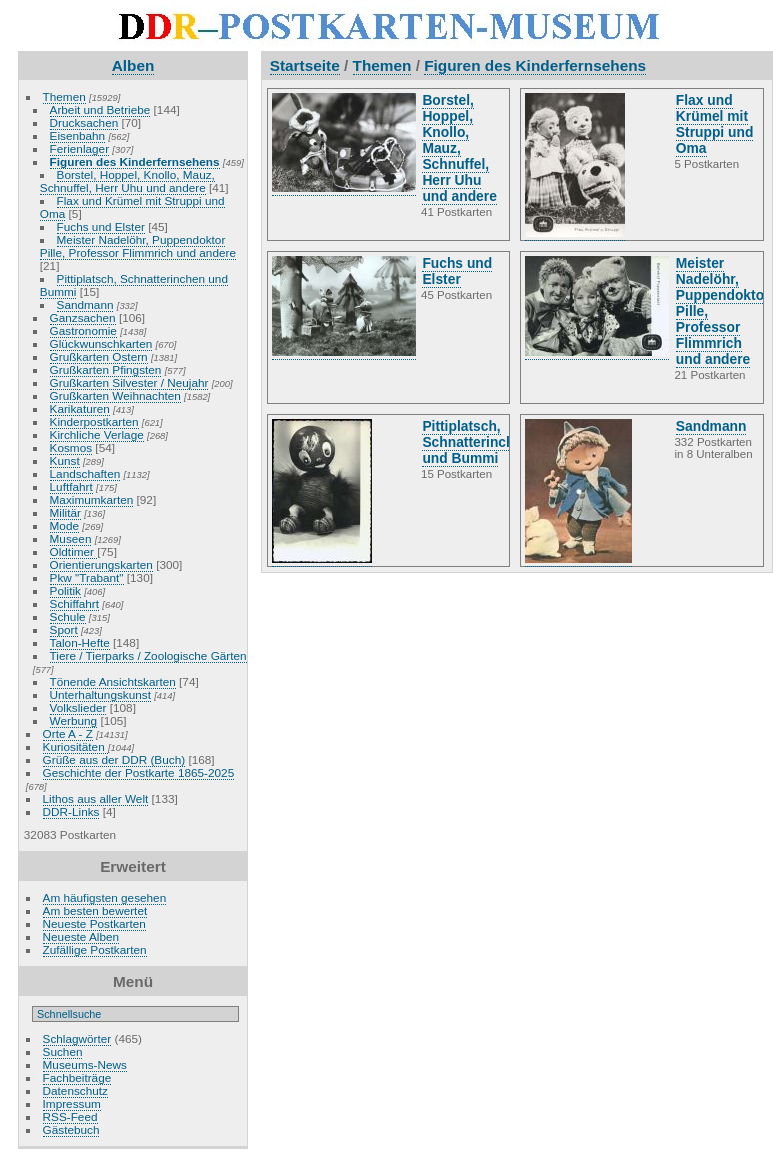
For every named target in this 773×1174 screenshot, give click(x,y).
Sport (64, 629)
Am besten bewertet (95, 910)
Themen (64, 96)
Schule (68, 616)
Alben (133, 65)
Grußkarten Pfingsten (106, 369)
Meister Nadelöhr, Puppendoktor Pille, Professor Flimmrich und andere (138, 246)
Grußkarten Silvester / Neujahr (129, 382)
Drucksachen (84, 122)
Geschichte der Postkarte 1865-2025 (139, 772)
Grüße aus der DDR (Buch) (114, 759)
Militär (65, 512)
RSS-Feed (70, 1116)
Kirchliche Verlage (97, 434)
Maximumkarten (92, 499)
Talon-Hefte (80, 642)
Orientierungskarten (101, 564)
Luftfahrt (71, 486)
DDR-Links (71, 811)
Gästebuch (71, 1129)
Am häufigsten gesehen (105, 897)
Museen (71, 538)
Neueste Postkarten (94, 923)
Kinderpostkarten (94, 421)
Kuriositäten (75, 746)
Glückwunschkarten (101, 343)
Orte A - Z (68, 733)
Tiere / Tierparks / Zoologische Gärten (148, 655)
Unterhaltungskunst (100, 694)
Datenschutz (75, 1090)
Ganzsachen (83, 317)
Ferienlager (80, 148)
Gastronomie (83, 330)
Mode (64, 525)
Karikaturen (80, 408)
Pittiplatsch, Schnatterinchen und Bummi (134, 285)
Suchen (63, 1051)
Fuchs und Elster (101, 226)
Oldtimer (74, 551)
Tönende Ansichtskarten (113, 681)
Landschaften (85, 473)
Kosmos (71, 447)
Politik (65, 590)
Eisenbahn (78, 135)
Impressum (72, 1103)
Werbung (74, 720)
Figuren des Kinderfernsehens (135, 161)
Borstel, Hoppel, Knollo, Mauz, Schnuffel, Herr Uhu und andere (127, 181)
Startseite (305, 65)
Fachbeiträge (77, 1077)
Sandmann (85, 304)
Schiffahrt (75, 603)
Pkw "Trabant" (87, 577)
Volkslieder (78, 707)
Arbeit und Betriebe (100, 109)
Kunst (65, 460)
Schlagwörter (77, 1038)
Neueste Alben (81, 936)
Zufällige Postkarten (95, 949)
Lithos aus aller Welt (96, 798)
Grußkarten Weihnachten (115, 395)
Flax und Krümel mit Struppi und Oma (132, 207)
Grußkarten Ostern (99, 356)
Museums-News (85, 1064)
